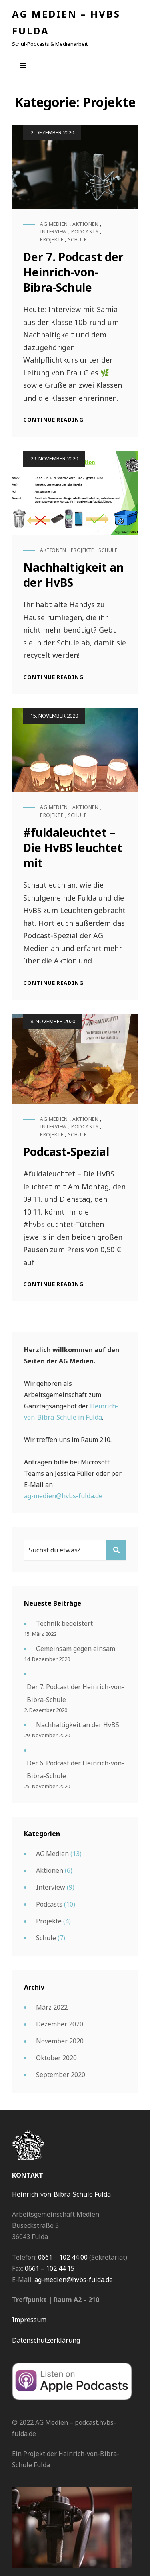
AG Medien (54, 224)
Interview (53, 231)
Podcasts (84, 231)
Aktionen (85, 224)
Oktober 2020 (56, 2057)
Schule (77, 239)
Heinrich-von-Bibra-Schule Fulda (61, 2194)
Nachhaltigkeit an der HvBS (77, 1724)
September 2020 (60, 2074)
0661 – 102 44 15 (49, 2268)
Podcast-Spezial (66, 1151)
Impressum (29, 2319)
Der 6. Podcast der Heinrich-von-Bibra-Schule (75, 1769)
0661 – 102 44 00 (63, 2257)
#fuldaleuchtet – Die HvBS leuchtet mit (72, 847)
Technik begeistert (64, 1623)
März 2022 (52, 2007)
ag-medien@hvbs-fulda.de (63, 1495)
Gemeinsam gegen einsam (75, 1648)
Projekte (51, 239)
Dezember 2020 (59, 2024)
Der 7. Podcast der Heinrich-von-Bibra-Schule (73, 272)
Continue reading (53, 420)
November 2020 (60, 2040)
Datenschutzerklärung (46, 2340)
